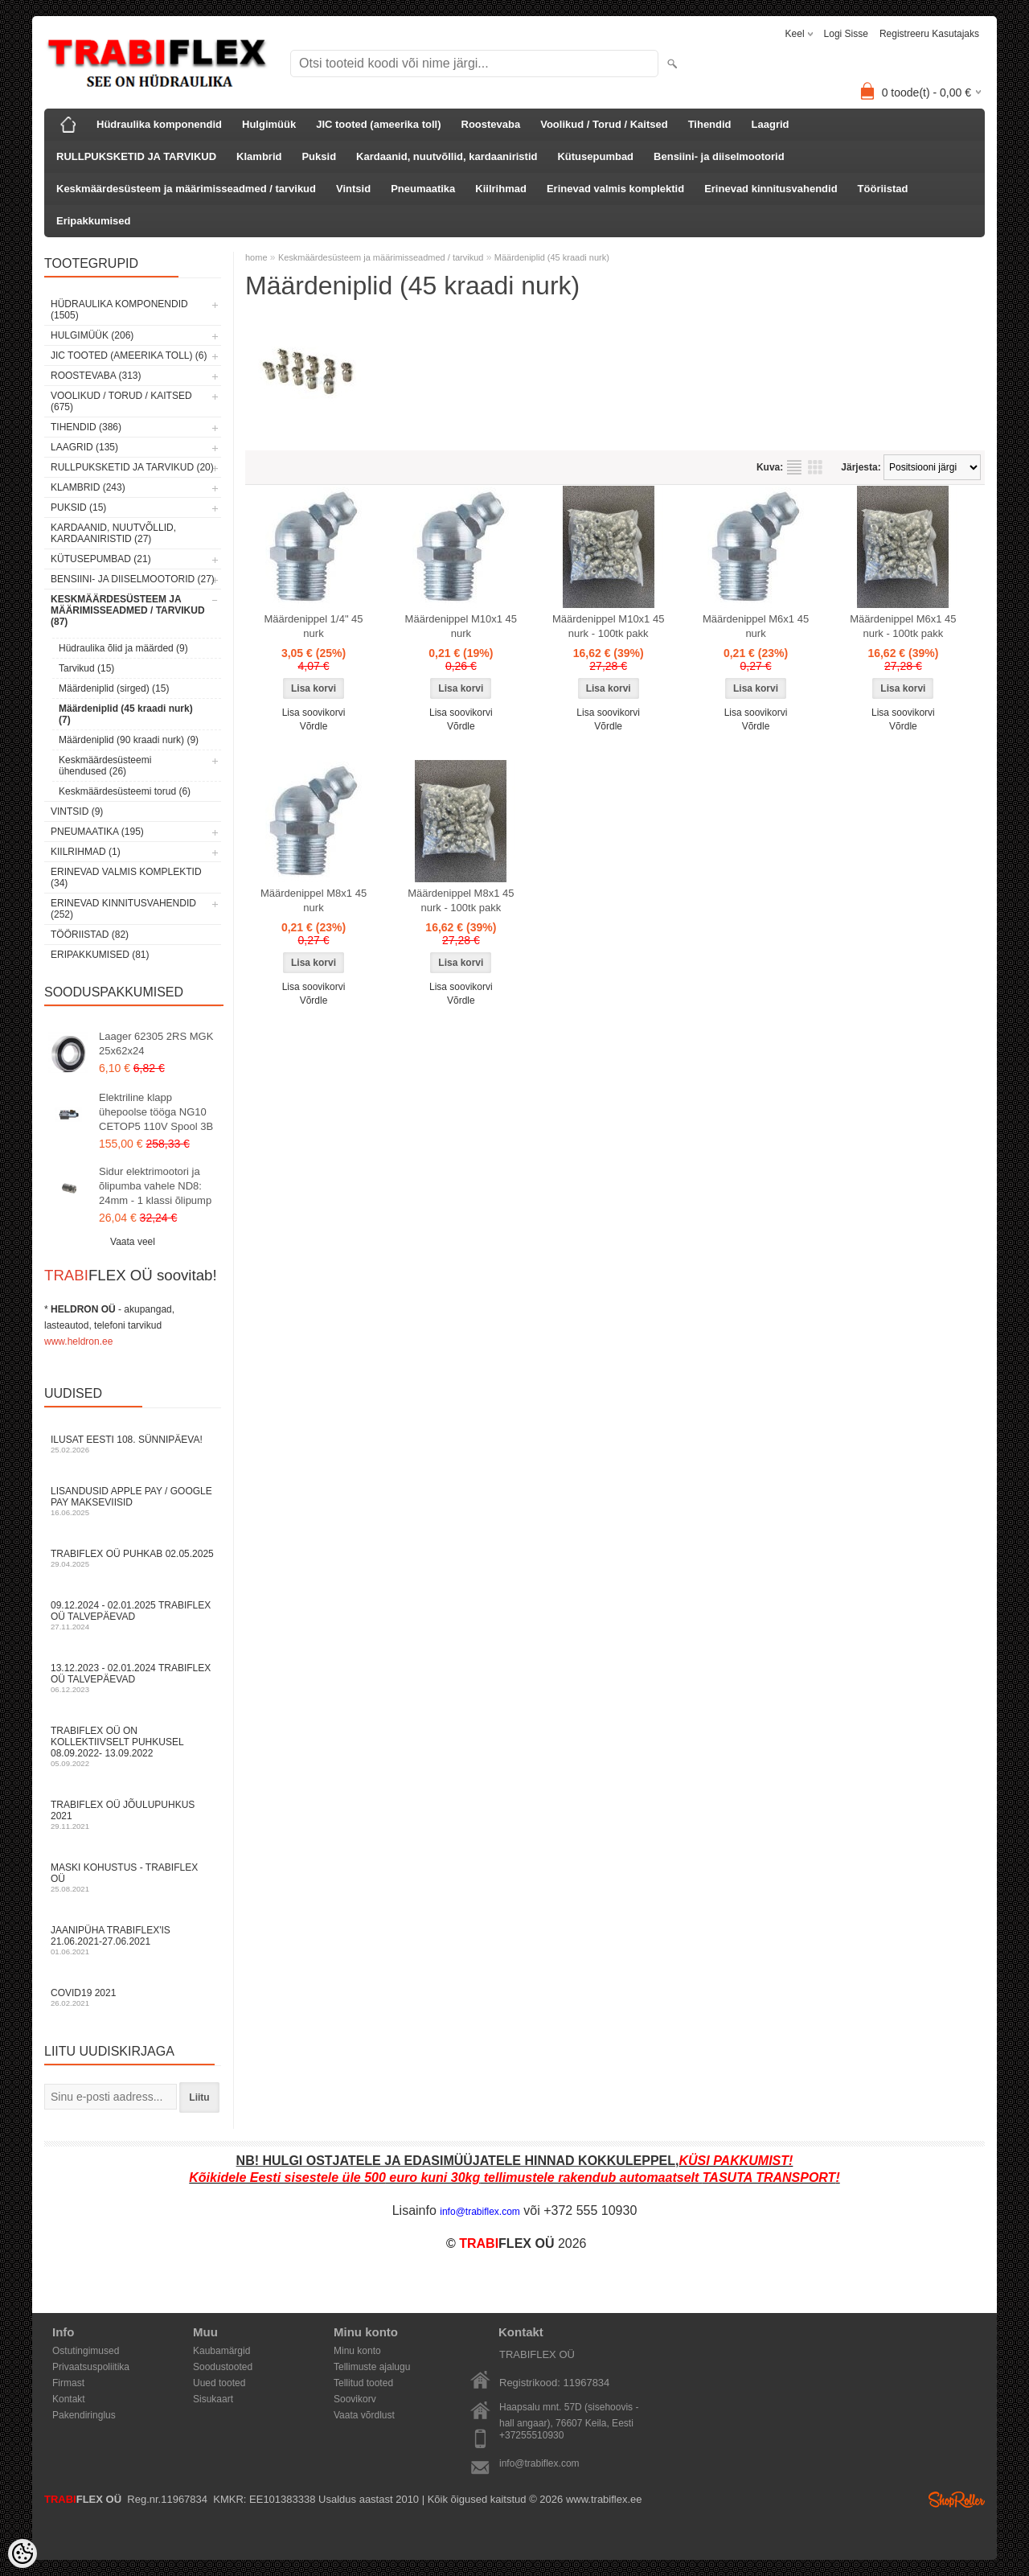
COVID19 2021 (133, 1997)
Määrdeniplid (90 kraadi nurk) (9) (129, 740)
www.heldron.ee (78, 1341)
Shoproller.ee (957, 2500)
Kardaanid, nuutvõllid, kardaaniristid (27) (113, 533)
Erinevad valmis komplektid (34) (126, 877)
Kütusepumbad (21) (101, 559)
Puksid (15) (78, 507)
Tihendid (710, 124)
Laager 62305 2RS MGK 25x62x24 (156, 1043)
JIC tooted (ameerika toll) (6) (129, 355)
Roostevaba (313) (96, 375)
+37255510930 (531, 2435)
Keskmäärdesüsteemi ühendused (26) (105, 765)
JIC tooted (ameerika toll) (378, 124)
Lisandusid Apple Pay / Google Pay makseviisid (133, 1501)
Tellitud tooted (363, 2383)
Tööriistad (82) (90, 934)
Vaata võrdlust (364, 2415)
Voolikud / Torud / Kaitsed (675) (121, 401)
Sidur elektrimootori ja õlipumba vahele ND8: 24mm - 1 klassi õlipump (155, 1185)
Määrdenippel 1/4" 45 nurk (313, 626)
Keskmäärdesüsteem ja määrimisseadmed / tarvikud (186, 189)
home (256, 257)
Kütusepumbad (595, 156)
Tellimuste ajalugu (372, 2367)
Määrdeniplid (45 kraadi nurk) (551, 257)
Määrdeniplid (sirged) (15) (114, 688)
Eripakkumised (93, 221)
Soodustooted (222, 2367)
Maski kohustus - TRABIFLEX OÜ (133, 1877)
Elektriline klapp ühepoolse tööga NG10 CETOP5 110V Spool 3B (156, 1111)
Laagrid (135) (84, 447)
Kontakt (68, 2399)
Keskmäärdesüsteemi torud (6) (125, 791)
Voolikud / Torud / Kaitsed (603, 124)
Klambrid (258, 156)
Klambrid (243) (88, 487)
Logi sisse (846, 33)
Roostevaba (491, 124)
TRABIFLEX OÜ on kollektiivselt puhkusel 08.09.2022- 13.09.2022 (133, 1746)
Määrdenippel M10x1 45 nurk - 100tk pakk (608, 626)
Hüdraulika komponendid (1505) (119, 309)
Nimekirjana (794, 467)
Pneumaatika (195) (97, 831)
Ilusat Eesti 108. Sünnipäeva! (133, 1444)
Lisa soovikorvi (314, 712)
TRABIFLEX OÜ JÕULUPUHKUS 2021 (133, 1814)
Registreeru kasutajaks (929, 33)
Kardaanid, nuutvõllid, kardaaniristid (446, 156)
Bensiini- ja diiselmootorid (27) (133, 579)
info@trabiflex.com (539, 2463)
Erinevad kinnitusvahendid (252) (123, 909)
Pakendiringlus (84, 2415)
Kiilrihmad (501, 189)
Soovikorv (355, 2399)
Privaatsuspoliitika (90, 2367)
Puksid (318, 156)
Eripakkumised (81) (100, 954)
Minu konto (357, 2350)
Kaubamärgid (221, 2350)
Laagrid (770, 124)
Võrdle (314, 726)
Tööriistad (883, 189)
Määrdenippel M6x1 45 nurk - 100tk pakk (903, 626)
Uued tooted (219, 2383)
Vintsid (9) (77, 811)
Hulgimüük (269, 124)
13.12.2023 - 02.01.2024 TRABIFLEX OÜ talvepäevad (133, 1678)
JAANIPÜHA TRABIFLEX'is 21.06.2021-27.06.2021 (133, 1940)
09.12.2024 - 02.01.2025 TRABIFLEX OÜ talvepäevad (133, 1615)
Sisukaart (213, 2399)
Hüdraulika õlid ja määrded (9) (123, 648)
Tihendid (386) (86, 427)
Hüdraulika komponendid (159, 124)
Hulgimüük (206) (92, 335)
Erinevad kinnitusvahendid (770, 189)
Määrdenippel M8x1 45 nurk (313, 900)
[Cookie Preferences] (22, 2553)
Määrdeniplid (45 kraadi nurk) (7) (126, 714)
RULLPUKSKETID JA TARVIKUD (136, 156)
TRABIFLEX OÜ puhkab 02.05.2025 (133, 1558)
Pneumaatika (423, 189)
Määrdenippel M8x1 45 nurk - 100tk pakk (461, 900)
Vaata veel (132, 1241)
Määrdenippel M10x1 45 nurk (461, 626)
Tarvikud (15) (86, 668)
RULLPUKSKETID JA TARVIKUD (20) (132, 467)
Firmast (68, 2383)
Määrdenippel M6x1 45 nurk (756, 626)
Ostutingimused (85, 2350)
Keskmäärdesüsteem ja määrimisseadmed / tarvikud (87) (128, 610)
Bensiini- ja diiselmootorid (719, 156)
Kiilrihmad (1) (86, 851)
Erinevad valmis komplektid (615, 189)
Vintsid (353, 189)
